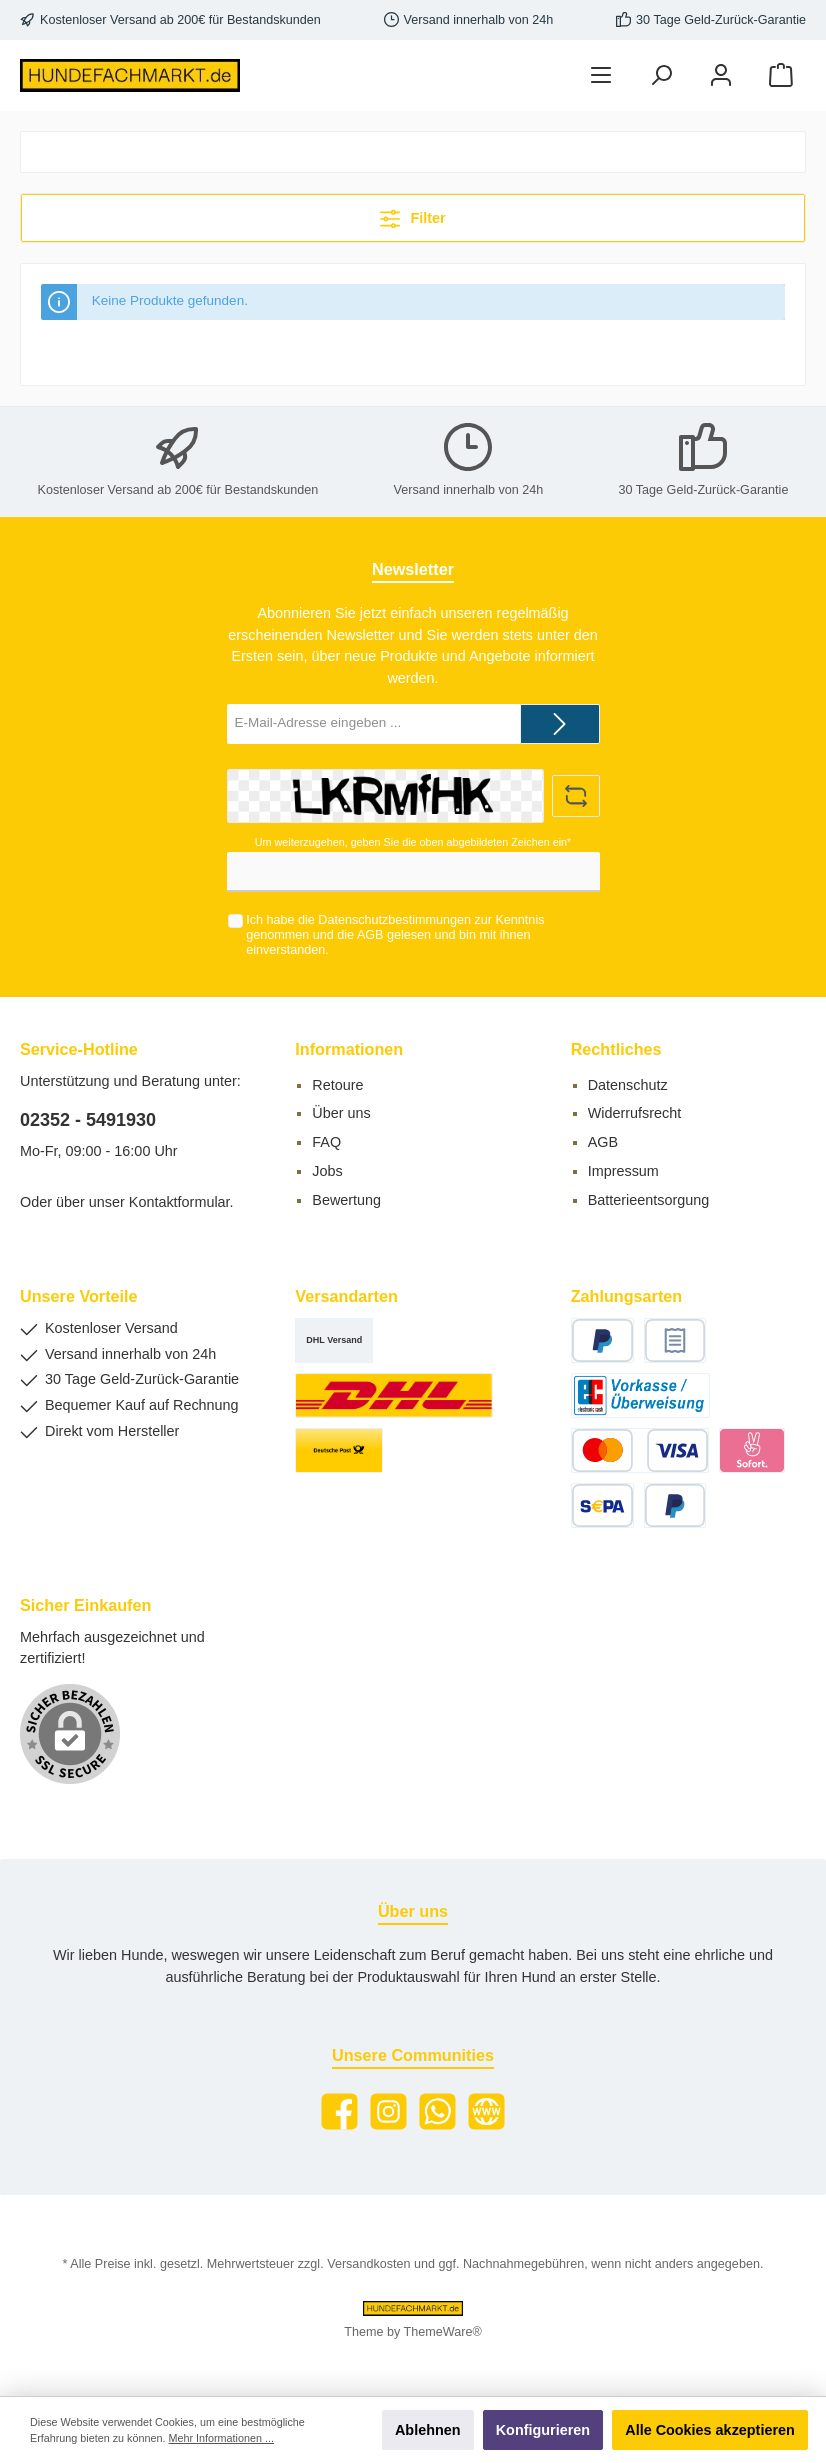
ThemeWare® (443, 2332)
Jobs (327, 1171)
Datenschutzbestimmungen (394, 920)
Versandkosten (368, 2264)
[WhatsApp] (437, 2111)
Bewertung (346, 1200)
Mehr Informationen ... (220, 2438)
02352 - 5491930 (88, 1120)
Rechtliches (616, 1049)
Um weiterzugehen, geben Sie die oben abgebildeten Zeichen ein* (413, 842)
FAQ (326, 1142)
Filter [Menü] (412, 214)
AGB (370, 935)
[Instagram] (388, 2111)
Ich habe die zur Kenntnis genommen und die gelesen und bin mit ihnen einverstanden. (395, 935)
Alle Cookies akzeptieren (710, 2430)
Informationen (349, 1049)
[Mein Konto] (721, 75)
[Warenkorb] (781, 75)
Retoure (337, 1085)
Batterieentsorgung (649, 1200)
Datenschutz (628, 1085)
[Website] (486, 2111)
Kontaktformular (179, 1202)
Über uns (341, 1113)
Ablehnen (428, 2430)
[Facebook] (339, 2111)
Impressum (623, 1171)
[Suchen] (661, 75)
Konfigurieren (543, 2430)
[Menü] (601, 75)
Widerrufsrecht (635, 1113)
